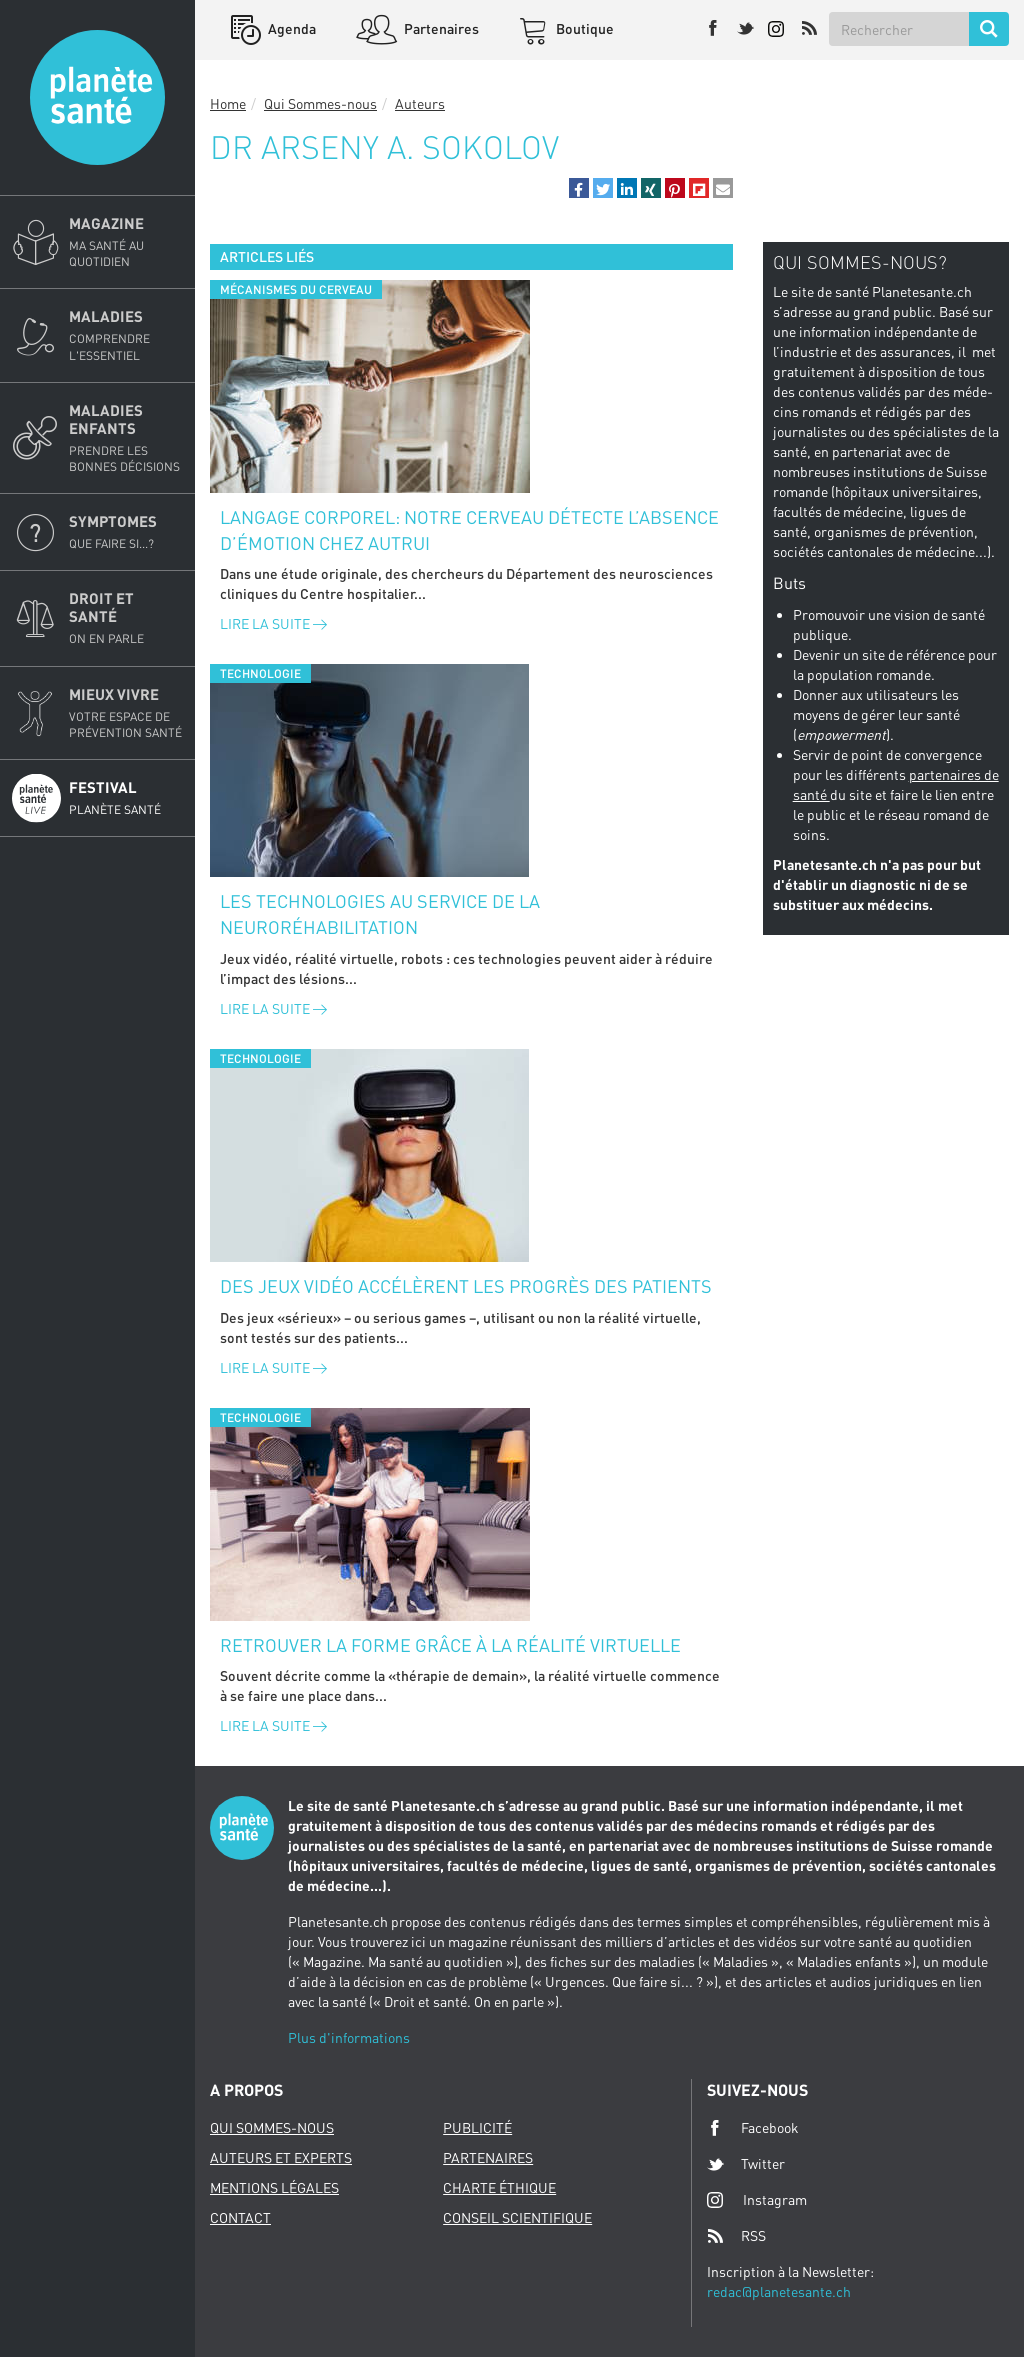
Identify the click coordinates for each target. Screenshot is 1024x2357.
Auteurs (420, 103)
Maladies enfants (126, 438)
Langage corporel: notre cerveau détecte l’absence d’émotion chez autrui (469, 530)
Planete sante (97, 97)
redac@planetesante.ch (779, 2291)
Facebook (753, 2128)
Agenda (290, 28)
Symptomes (126, 532)
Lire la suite (273, 623)
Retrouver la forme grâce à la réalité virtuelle (450, 1645)
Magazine (126, 242)
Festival (126, 798)
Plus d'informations (349, 2037)
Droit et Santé (126, 618)
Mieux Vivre (126, 713)
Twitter (746, 2164)
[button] (579, 188)
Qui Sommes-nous (320, 103)
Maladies (126, 335)
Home (228, 103)
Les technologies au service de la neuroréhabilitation (380, 914)
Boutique (583, 28)
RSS (736, 2236)
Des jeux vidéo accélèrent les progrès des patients (466, 1286)
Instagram (757, 2199)
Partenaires (440, 28)
